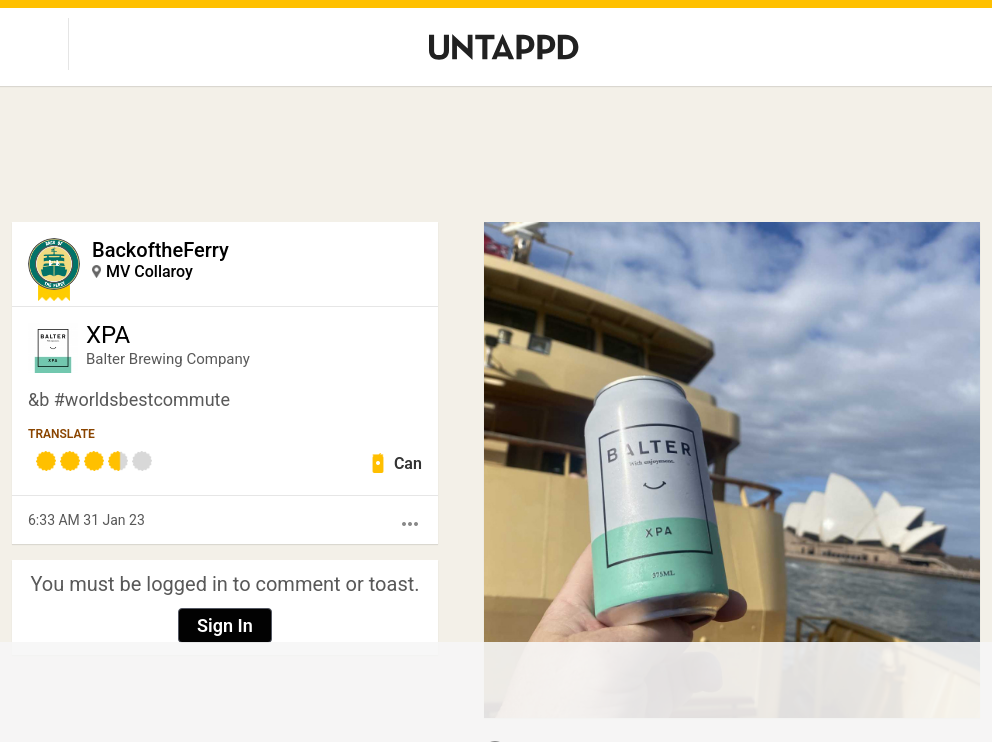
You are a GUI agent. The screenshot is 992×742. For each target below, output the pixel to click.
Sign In (225, 625)
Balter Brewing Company (168, 359)
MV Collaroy (149, 271)
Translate (61, 434)
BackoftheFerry (160, 250)
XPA (108, 335)
